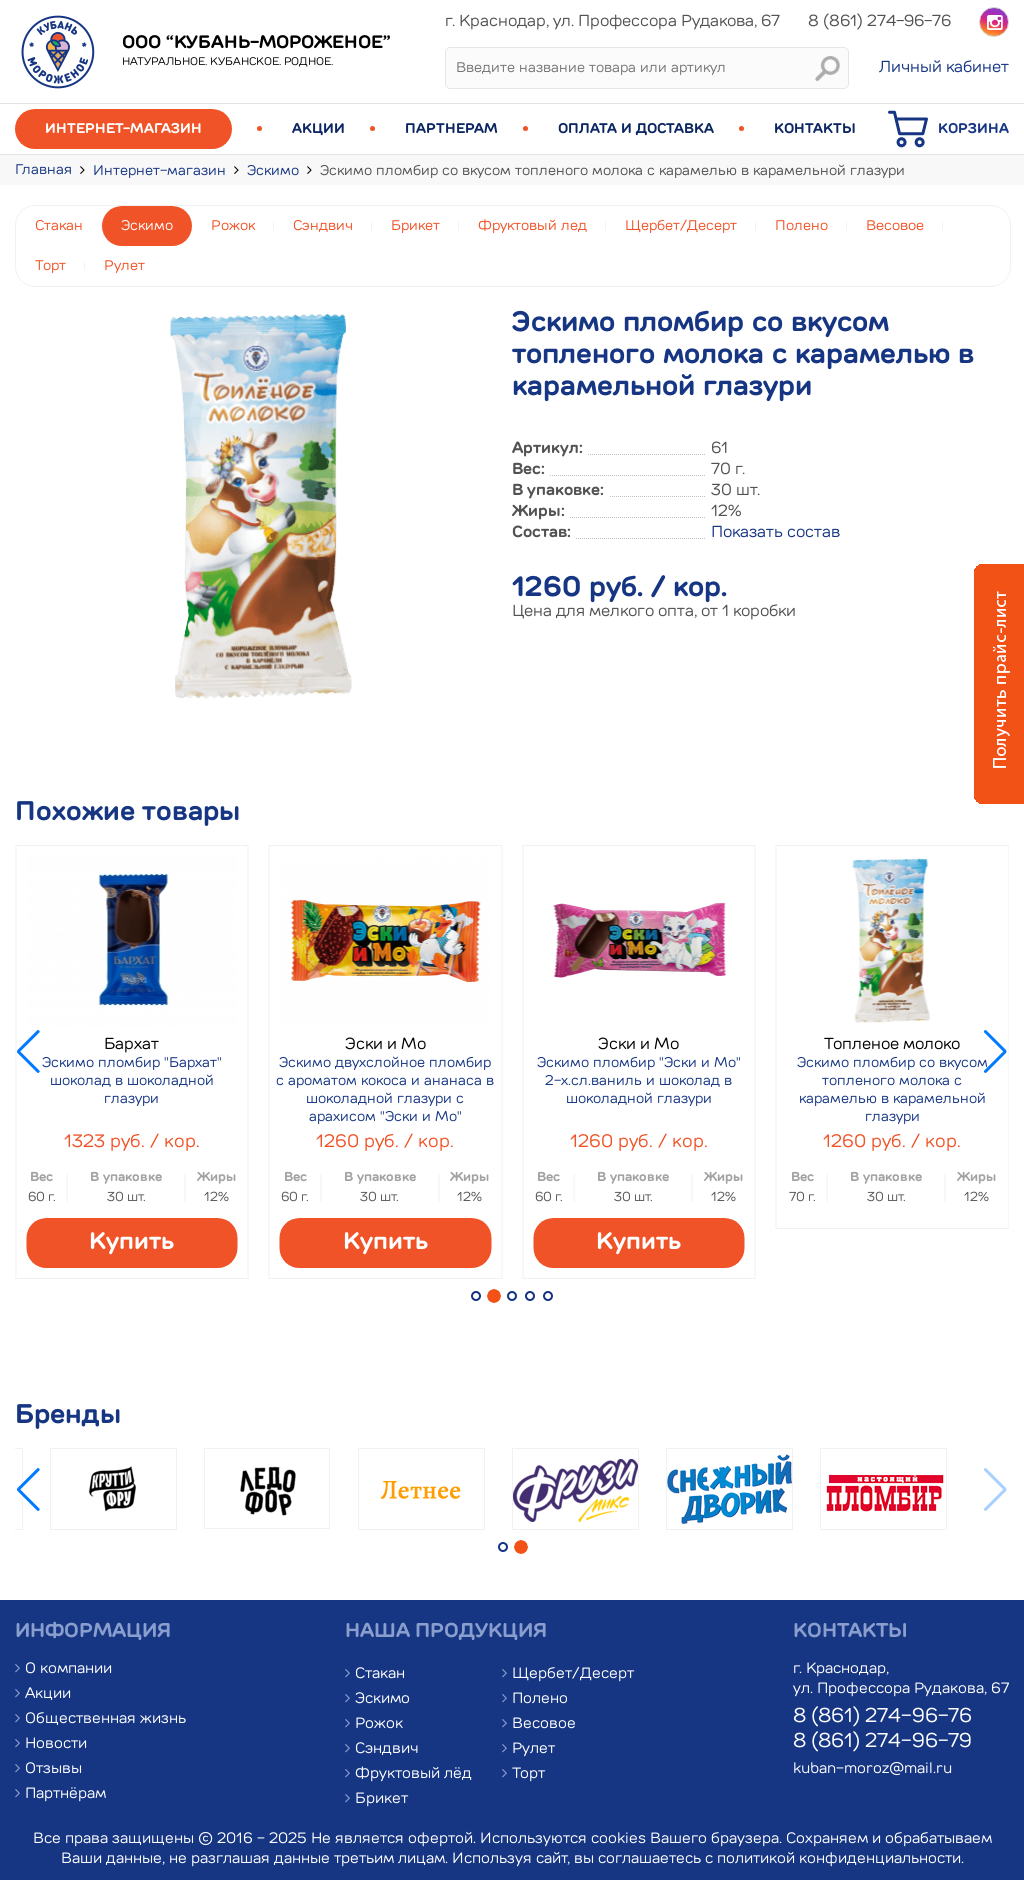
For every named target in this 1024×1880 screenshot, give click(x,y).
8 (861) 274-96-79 (882, 1742)
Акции (318, 129)
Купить (131, 1243)
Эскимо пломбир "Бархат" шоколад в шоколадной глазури (132, 1081)
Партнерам (451, 129)
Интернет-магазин (123, 129)
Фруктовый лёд (413, 1774)
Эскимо (273, 171)
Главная (43, 170)
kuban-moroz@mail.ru (872, 1769)
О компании (68, 1669)
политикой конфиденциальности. (840, 1859)
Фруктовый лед (532, 226)
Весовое (895, 226)
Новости (56, 1744)
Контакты (815, 129)
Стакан (59, 226)
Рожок (233, 226)
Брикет (415, 226)
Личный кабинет (944, 68)
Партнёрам (65, 1794)
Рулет (124, 266)
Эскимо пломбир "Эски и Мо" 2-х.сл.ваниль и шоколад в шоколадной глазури (639, 1081)
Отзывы (53, 1769)
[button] (476, 1296)
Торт (50, 266)
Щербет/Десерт (681, 226)
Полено (801, 226)
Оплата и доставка (636, 129)
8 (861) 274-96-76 (882, 1717)
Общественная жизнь (105, 1719)
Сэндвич (323, 226)
